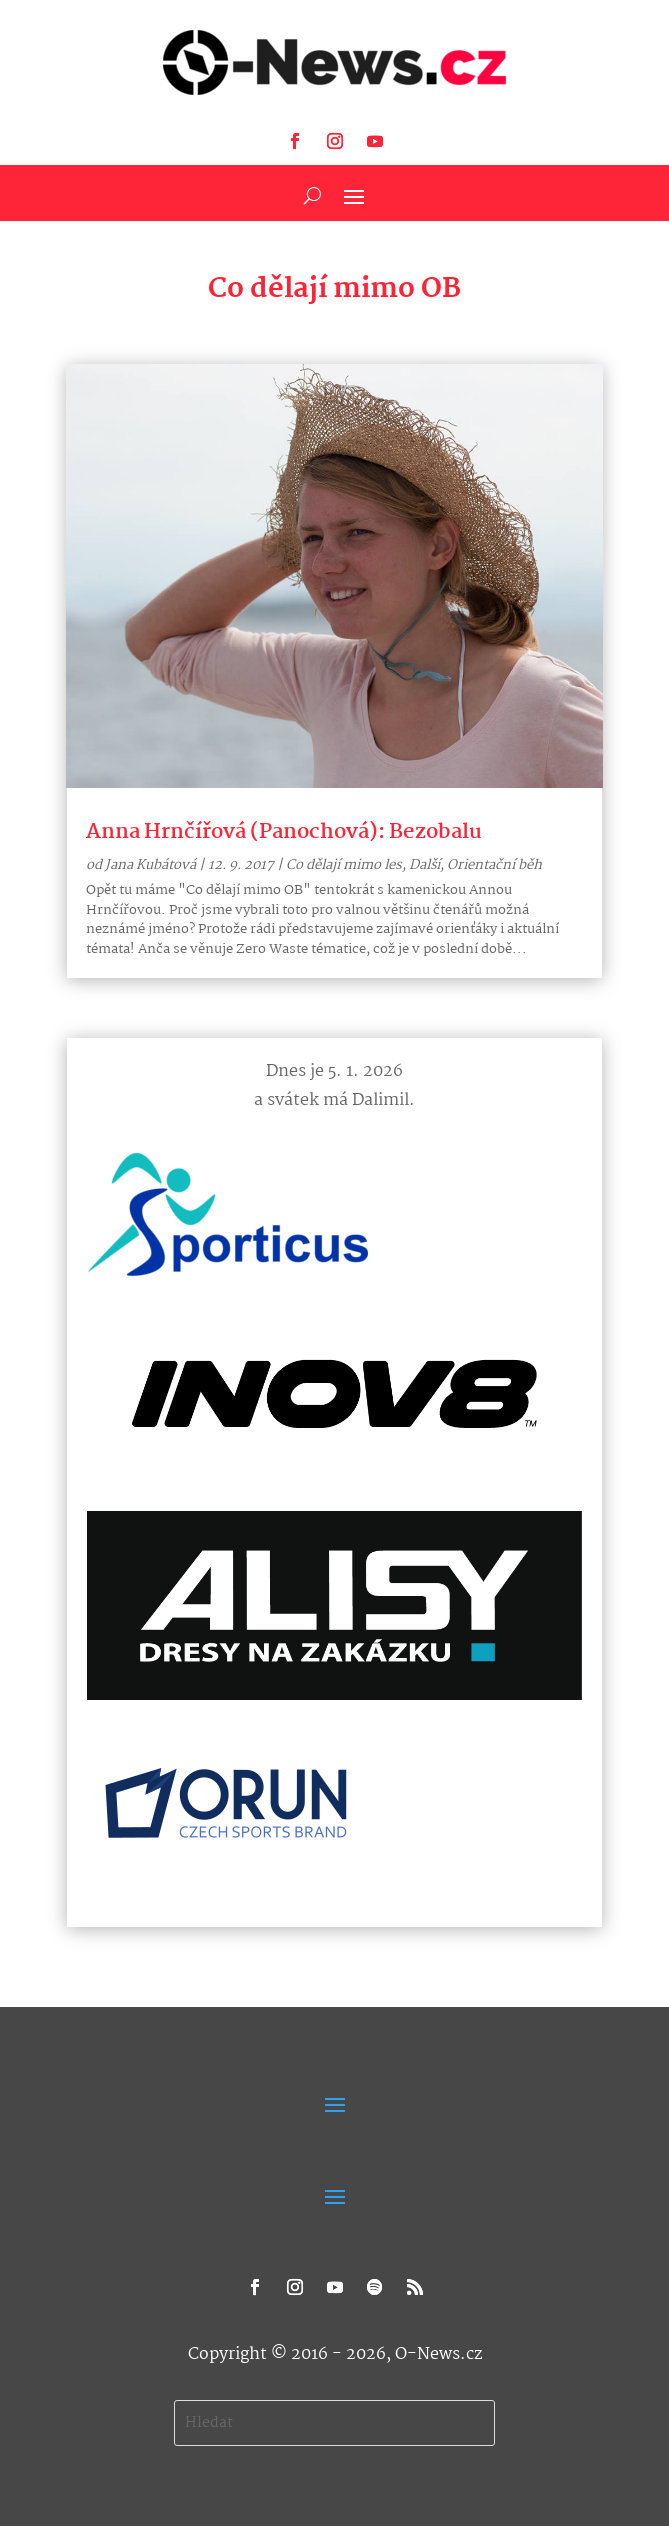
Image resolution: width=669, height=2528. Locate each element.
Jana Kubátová (150, 865)
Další (424, 865)
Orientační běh (494, 865)
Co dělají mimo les (344, 865)
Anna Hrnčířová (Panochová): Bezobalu (284, 832)
